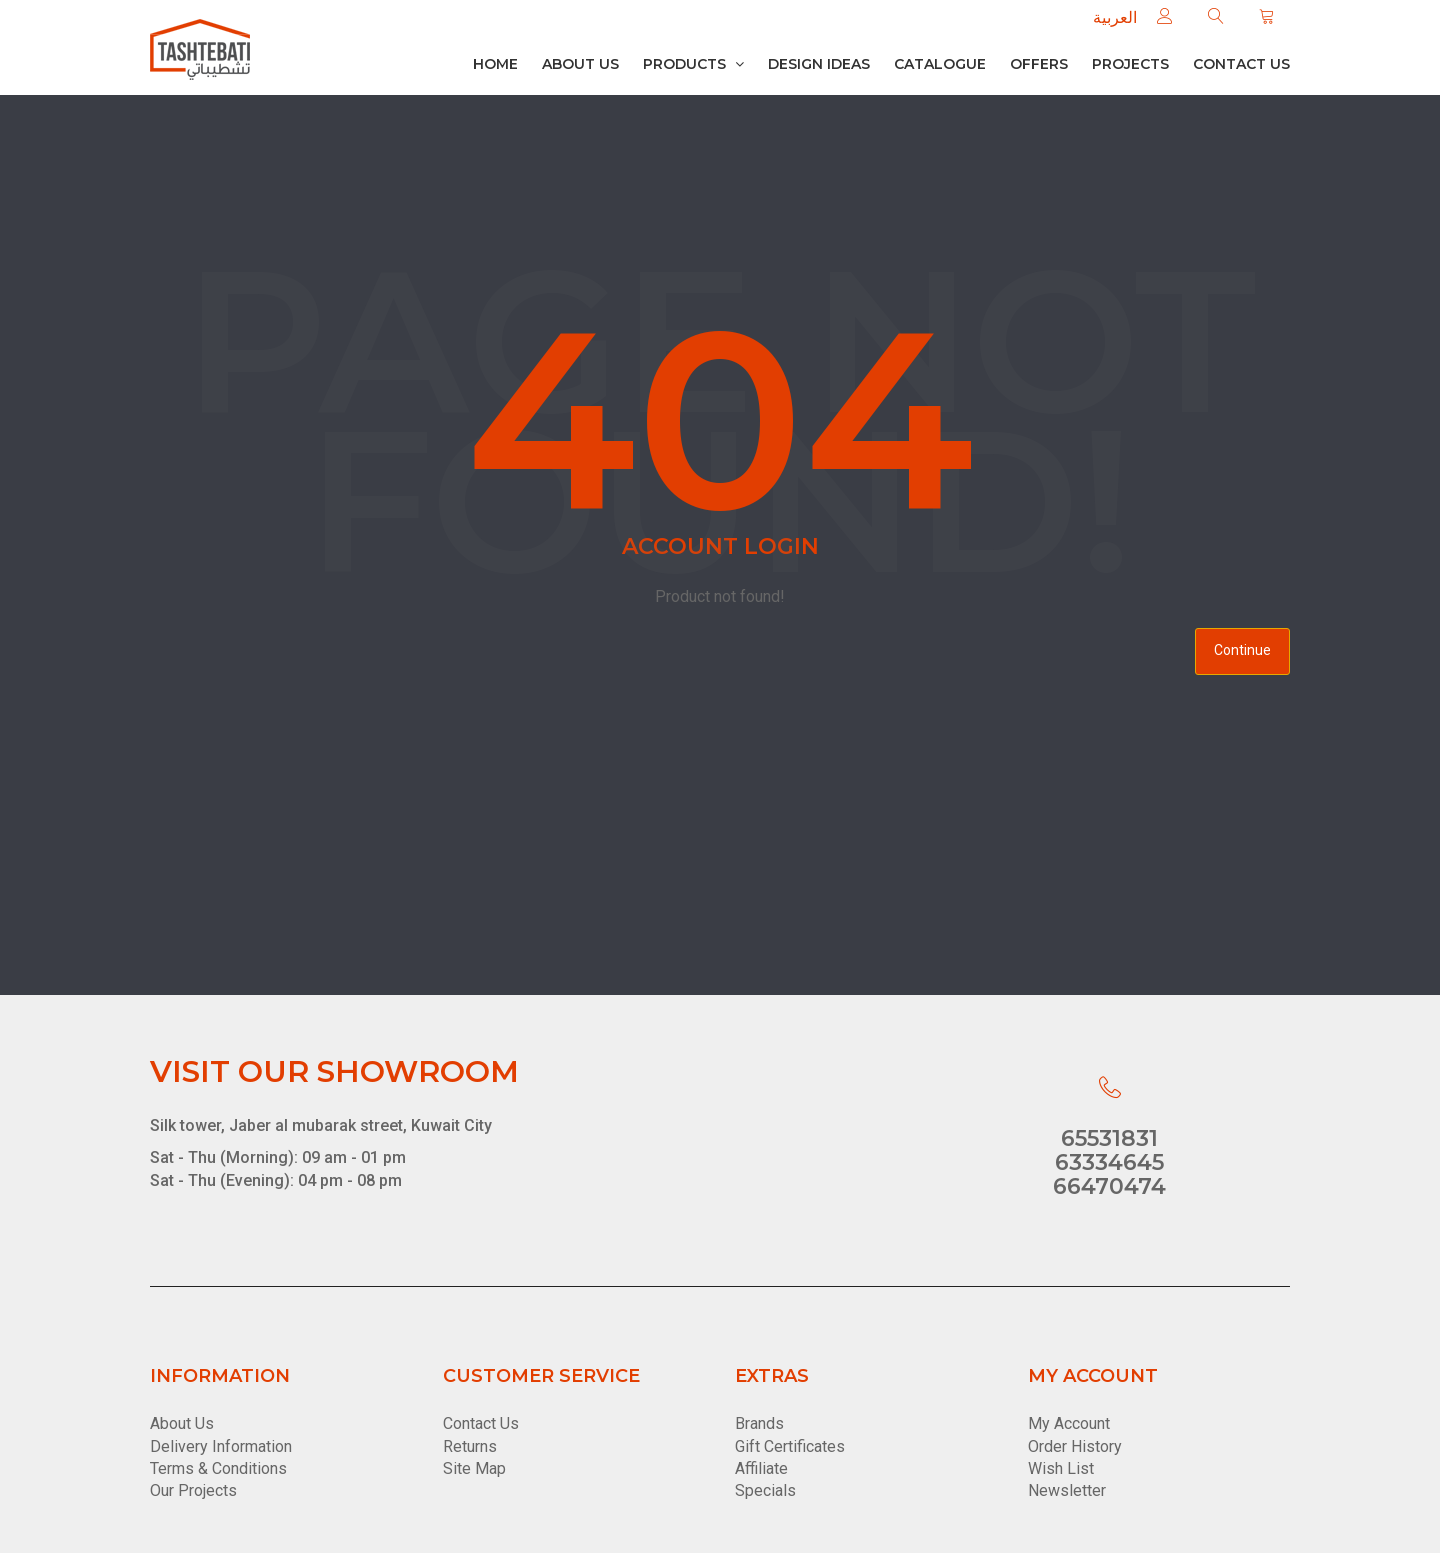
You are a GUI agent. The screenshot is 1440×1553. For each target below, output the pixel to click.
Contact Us (481, 1423)
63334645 (1109, 1162)
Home (495, 64)
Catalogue (940, 64)
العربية (1115, 17)
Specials (765, 1490)
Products (693, 64)
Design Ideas (819, 64)
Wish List (1061, 1468)
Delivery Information (221, 1446)
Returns (470, 1446)
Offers (1039, 64)
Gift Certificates (790, 1446)
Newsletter (1067, 1490)
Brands (759, 1423)
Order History (1075, 1446)
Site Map (474, 1468)
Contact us (1241, 64)
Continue (1242, 650)
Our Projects (193, 1490)
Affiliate (761, 1468)
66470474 (1109, 1186)
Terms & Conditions (218, 1468)
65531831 (1109, 1138)
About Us (580, 64)
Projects (1130, 64)
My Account (1069, 1423)
